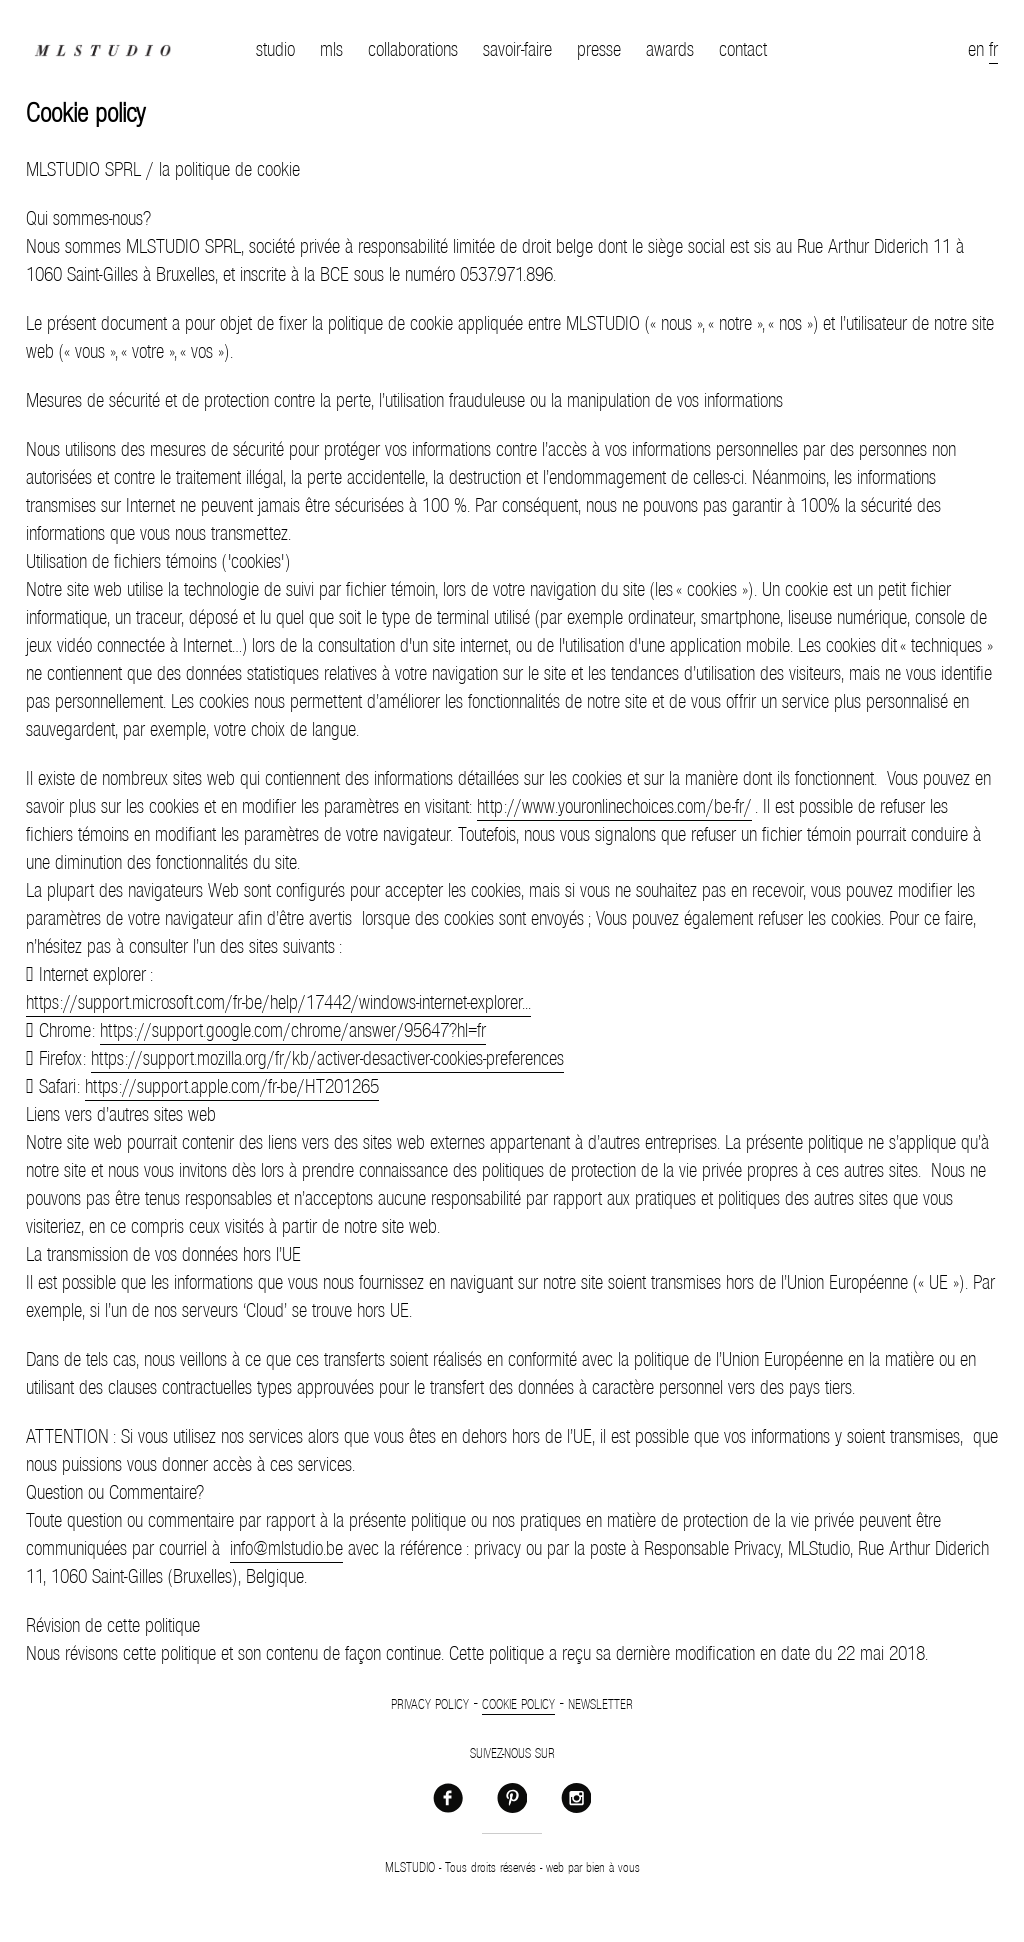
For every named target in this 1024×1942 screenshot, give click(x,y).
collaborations (413, 50)
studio (275, 50)
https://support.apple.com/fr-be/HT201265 (232, 1087)
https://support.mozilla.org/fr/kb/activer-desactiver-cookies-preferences (327, 1059)
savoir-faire (517, 50)
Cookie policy (518, 1705)
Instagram (576, 1797)
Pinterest (512, 1797)
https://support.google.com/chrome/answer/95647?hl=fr (293, 1031)
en (976, 50)
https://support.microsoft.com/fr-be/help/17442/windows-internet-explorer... (278, 1003)
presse (599, 50)
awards (670, 50)
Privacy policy (430, 1705)
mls (331, 50)
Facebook (448, 1797)
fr (993, 50)
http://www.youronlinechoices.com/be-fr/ (614, 807)
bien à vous (613, 1868)
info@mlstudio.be (286, 1549)
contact (743, 50)
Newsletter (600, 1705)
